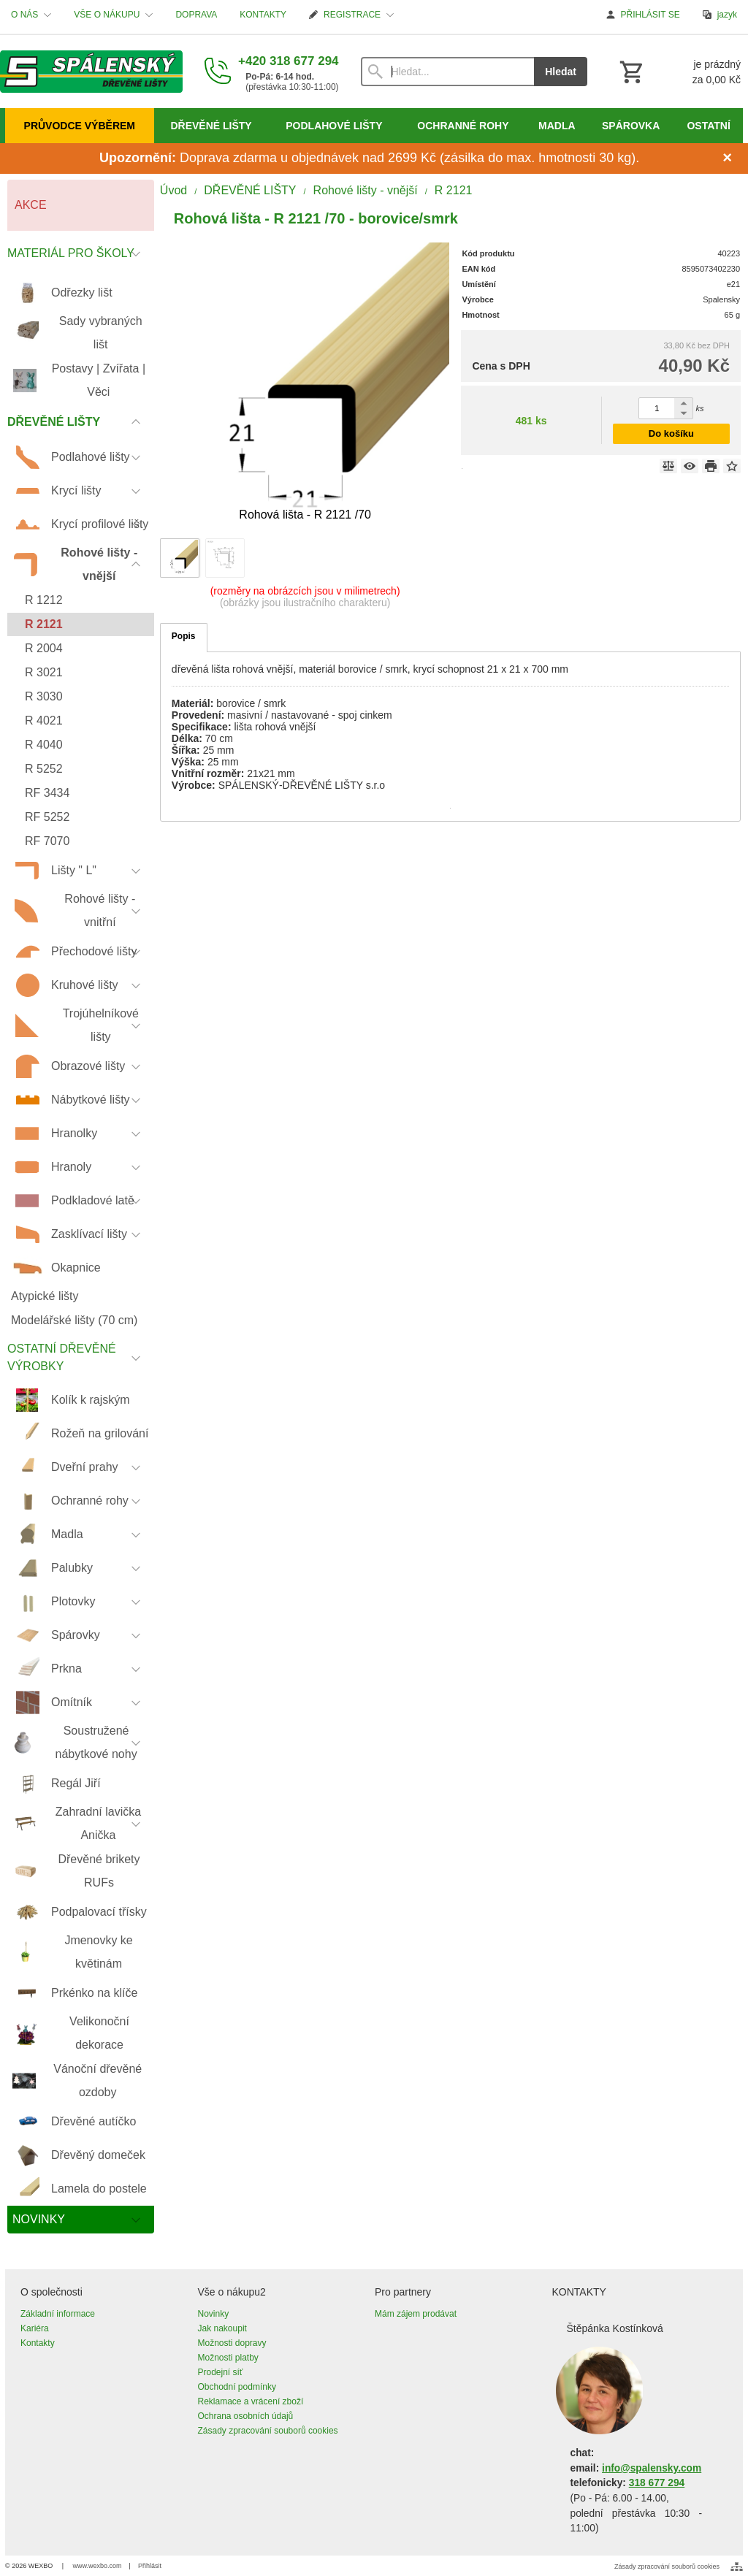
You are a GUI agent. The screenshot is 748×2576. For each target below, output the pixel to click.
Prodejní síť (220, 2372)
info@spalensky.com (651, 2468)
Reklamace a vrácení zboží (251, 2401)
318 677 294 (656, 2482)
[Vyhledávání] (448, 71)
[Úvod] (91, 71)
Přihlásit (149, 2565)
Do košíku (671, 433)
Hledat (560, 71)
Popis (184, 636)
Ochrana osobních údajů (246, 2416)
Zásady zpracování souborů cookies (268, 2431)
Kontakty (37, 2343)
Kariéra (34, 2328)
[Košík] (678, 71)
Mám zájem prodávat (416, 2314)
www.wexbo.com (97, 2565)
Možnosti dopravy (232, 2343)
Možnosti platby (228, 2358)
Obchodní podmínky (237, 2387)
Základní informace (57, 2314)
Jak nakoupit (222, 2328)
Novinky (213, 2314)
